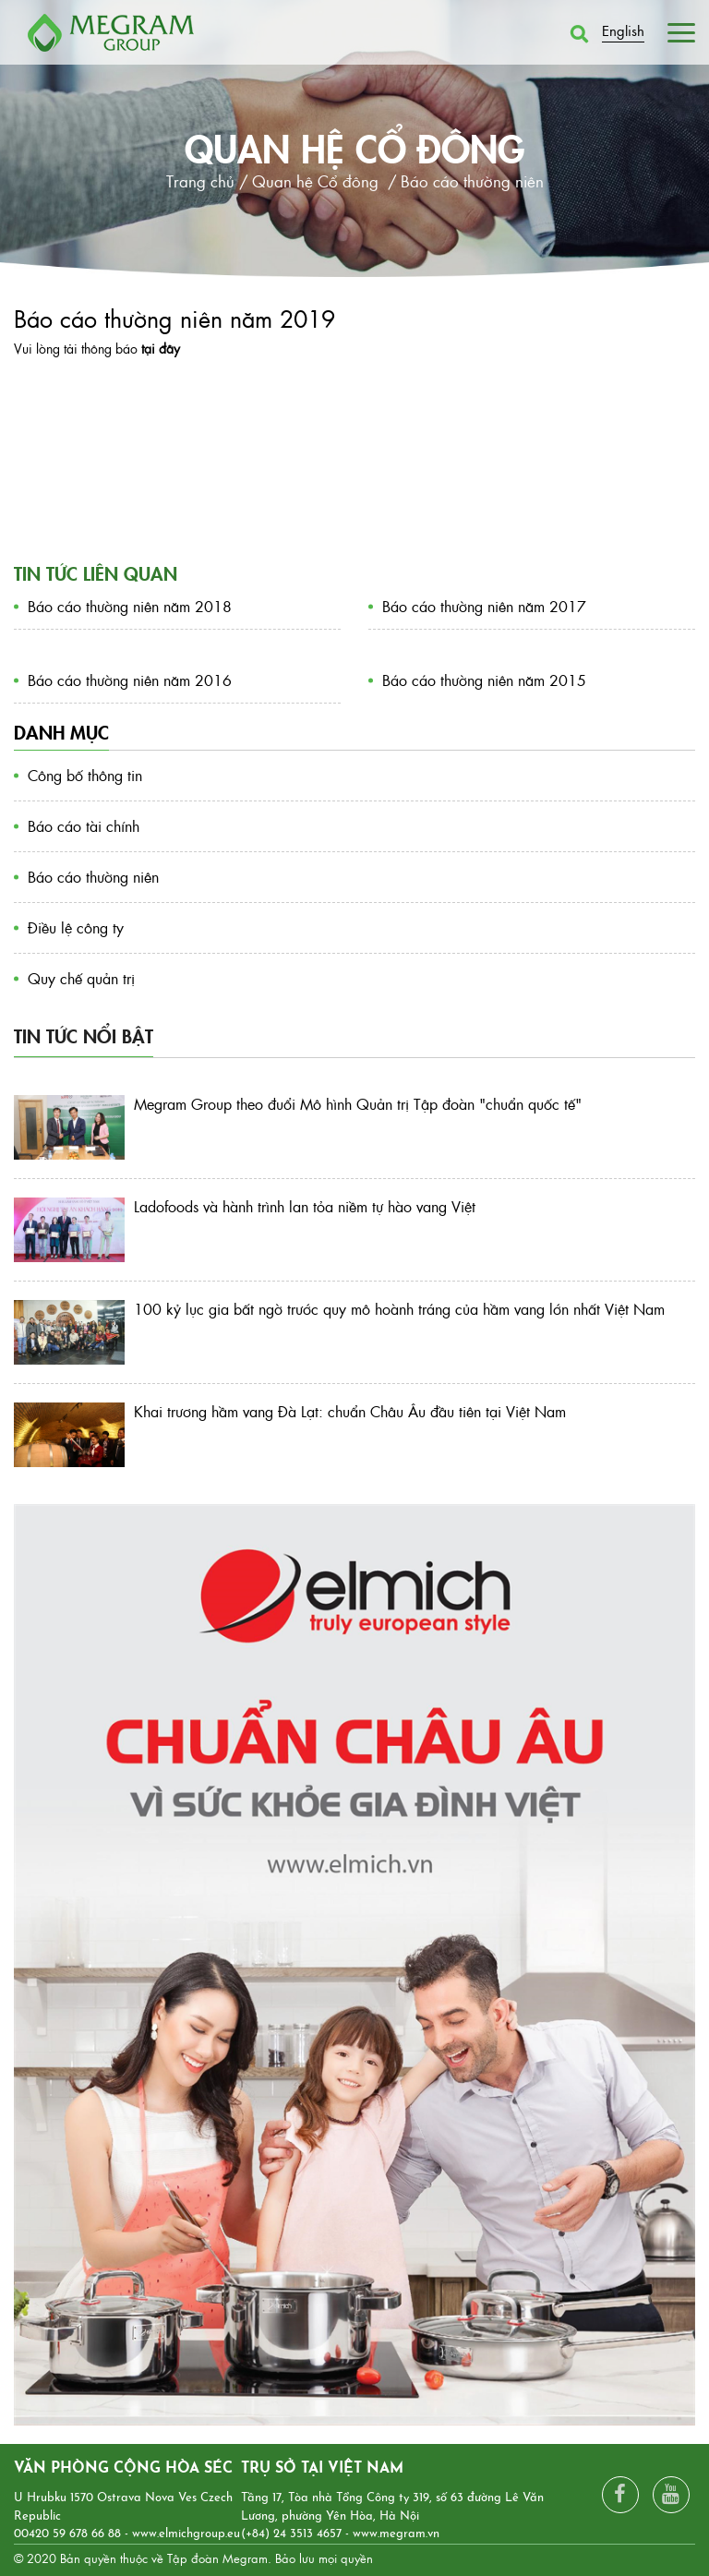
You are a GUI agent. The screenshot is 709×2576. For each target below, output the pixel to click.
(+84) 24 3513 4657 (291, 2534)
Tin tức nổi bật (83, 1035)
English (623, 30)
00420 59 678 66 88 (67, 2534)
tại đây (160, 348)
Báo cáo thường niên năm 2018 (130, 606)
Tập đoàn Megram (217, 2558)
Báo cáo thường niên (93, 876)
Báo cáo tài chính (83, 826)
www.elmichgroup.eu (186, 2534)
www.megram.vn (396, 2534)
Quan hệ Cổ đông (355, 147)
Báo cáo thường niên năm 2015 (484, 680)
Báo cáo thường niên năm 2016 (130, 680)
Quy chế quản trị (81, 978)
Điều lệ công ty (76, 927)
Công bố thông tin (85, 775)
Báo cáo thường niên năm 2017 (484, 606)
